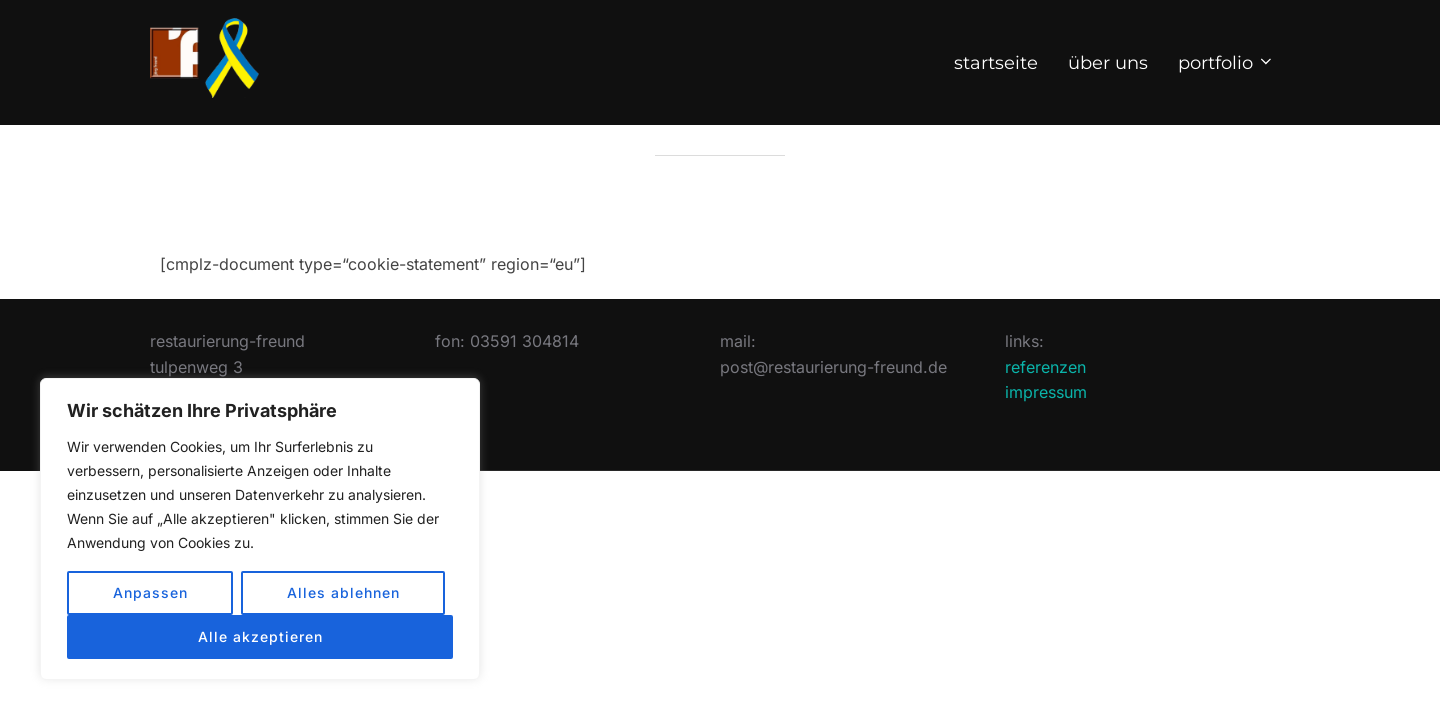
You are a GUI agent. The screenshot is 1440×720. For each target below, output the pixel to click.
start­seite (996, 63)
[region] (260, 529)
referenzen (1045, 413)
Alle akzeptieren (260, 636)
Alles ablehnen (343, 592)
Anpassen (150, 592)
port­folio (1227, 63)
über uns (1108, 63)
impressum (1046, 439)
